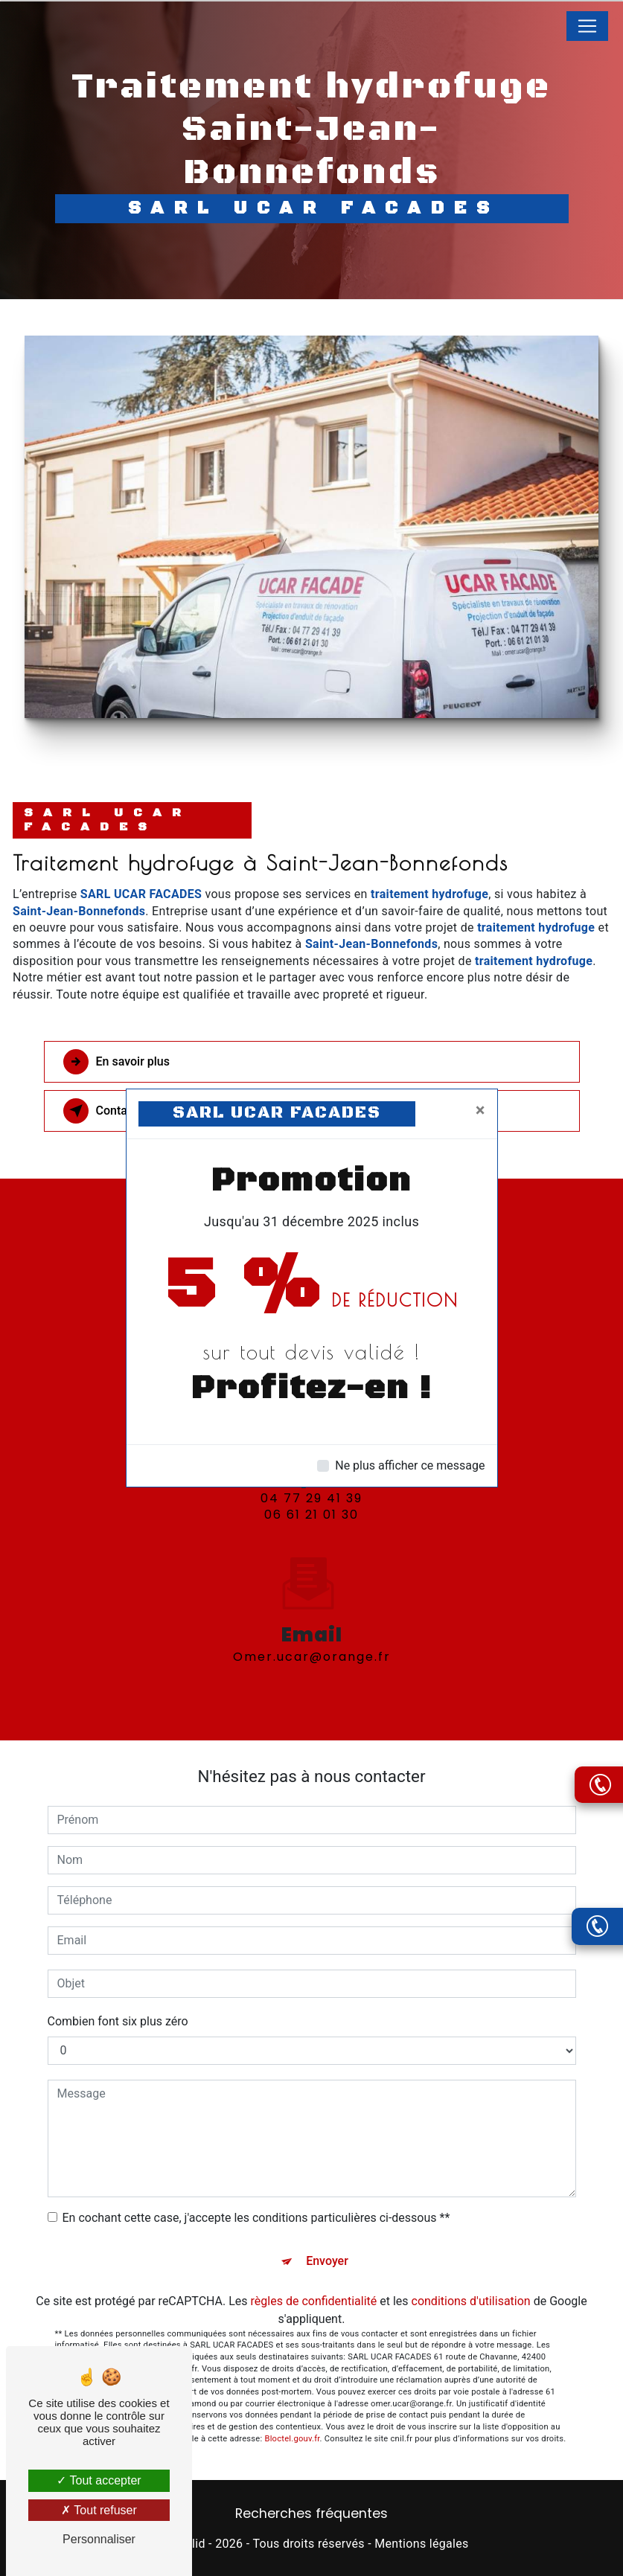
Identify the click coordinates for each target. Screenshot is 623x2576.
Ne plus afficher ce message (410, 1465)
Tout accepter (99, 2480)
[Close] (480, 1110)
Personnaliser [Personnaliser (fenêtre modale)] (99, 2539)
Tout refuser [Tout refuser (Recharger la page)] (99, 2510)
